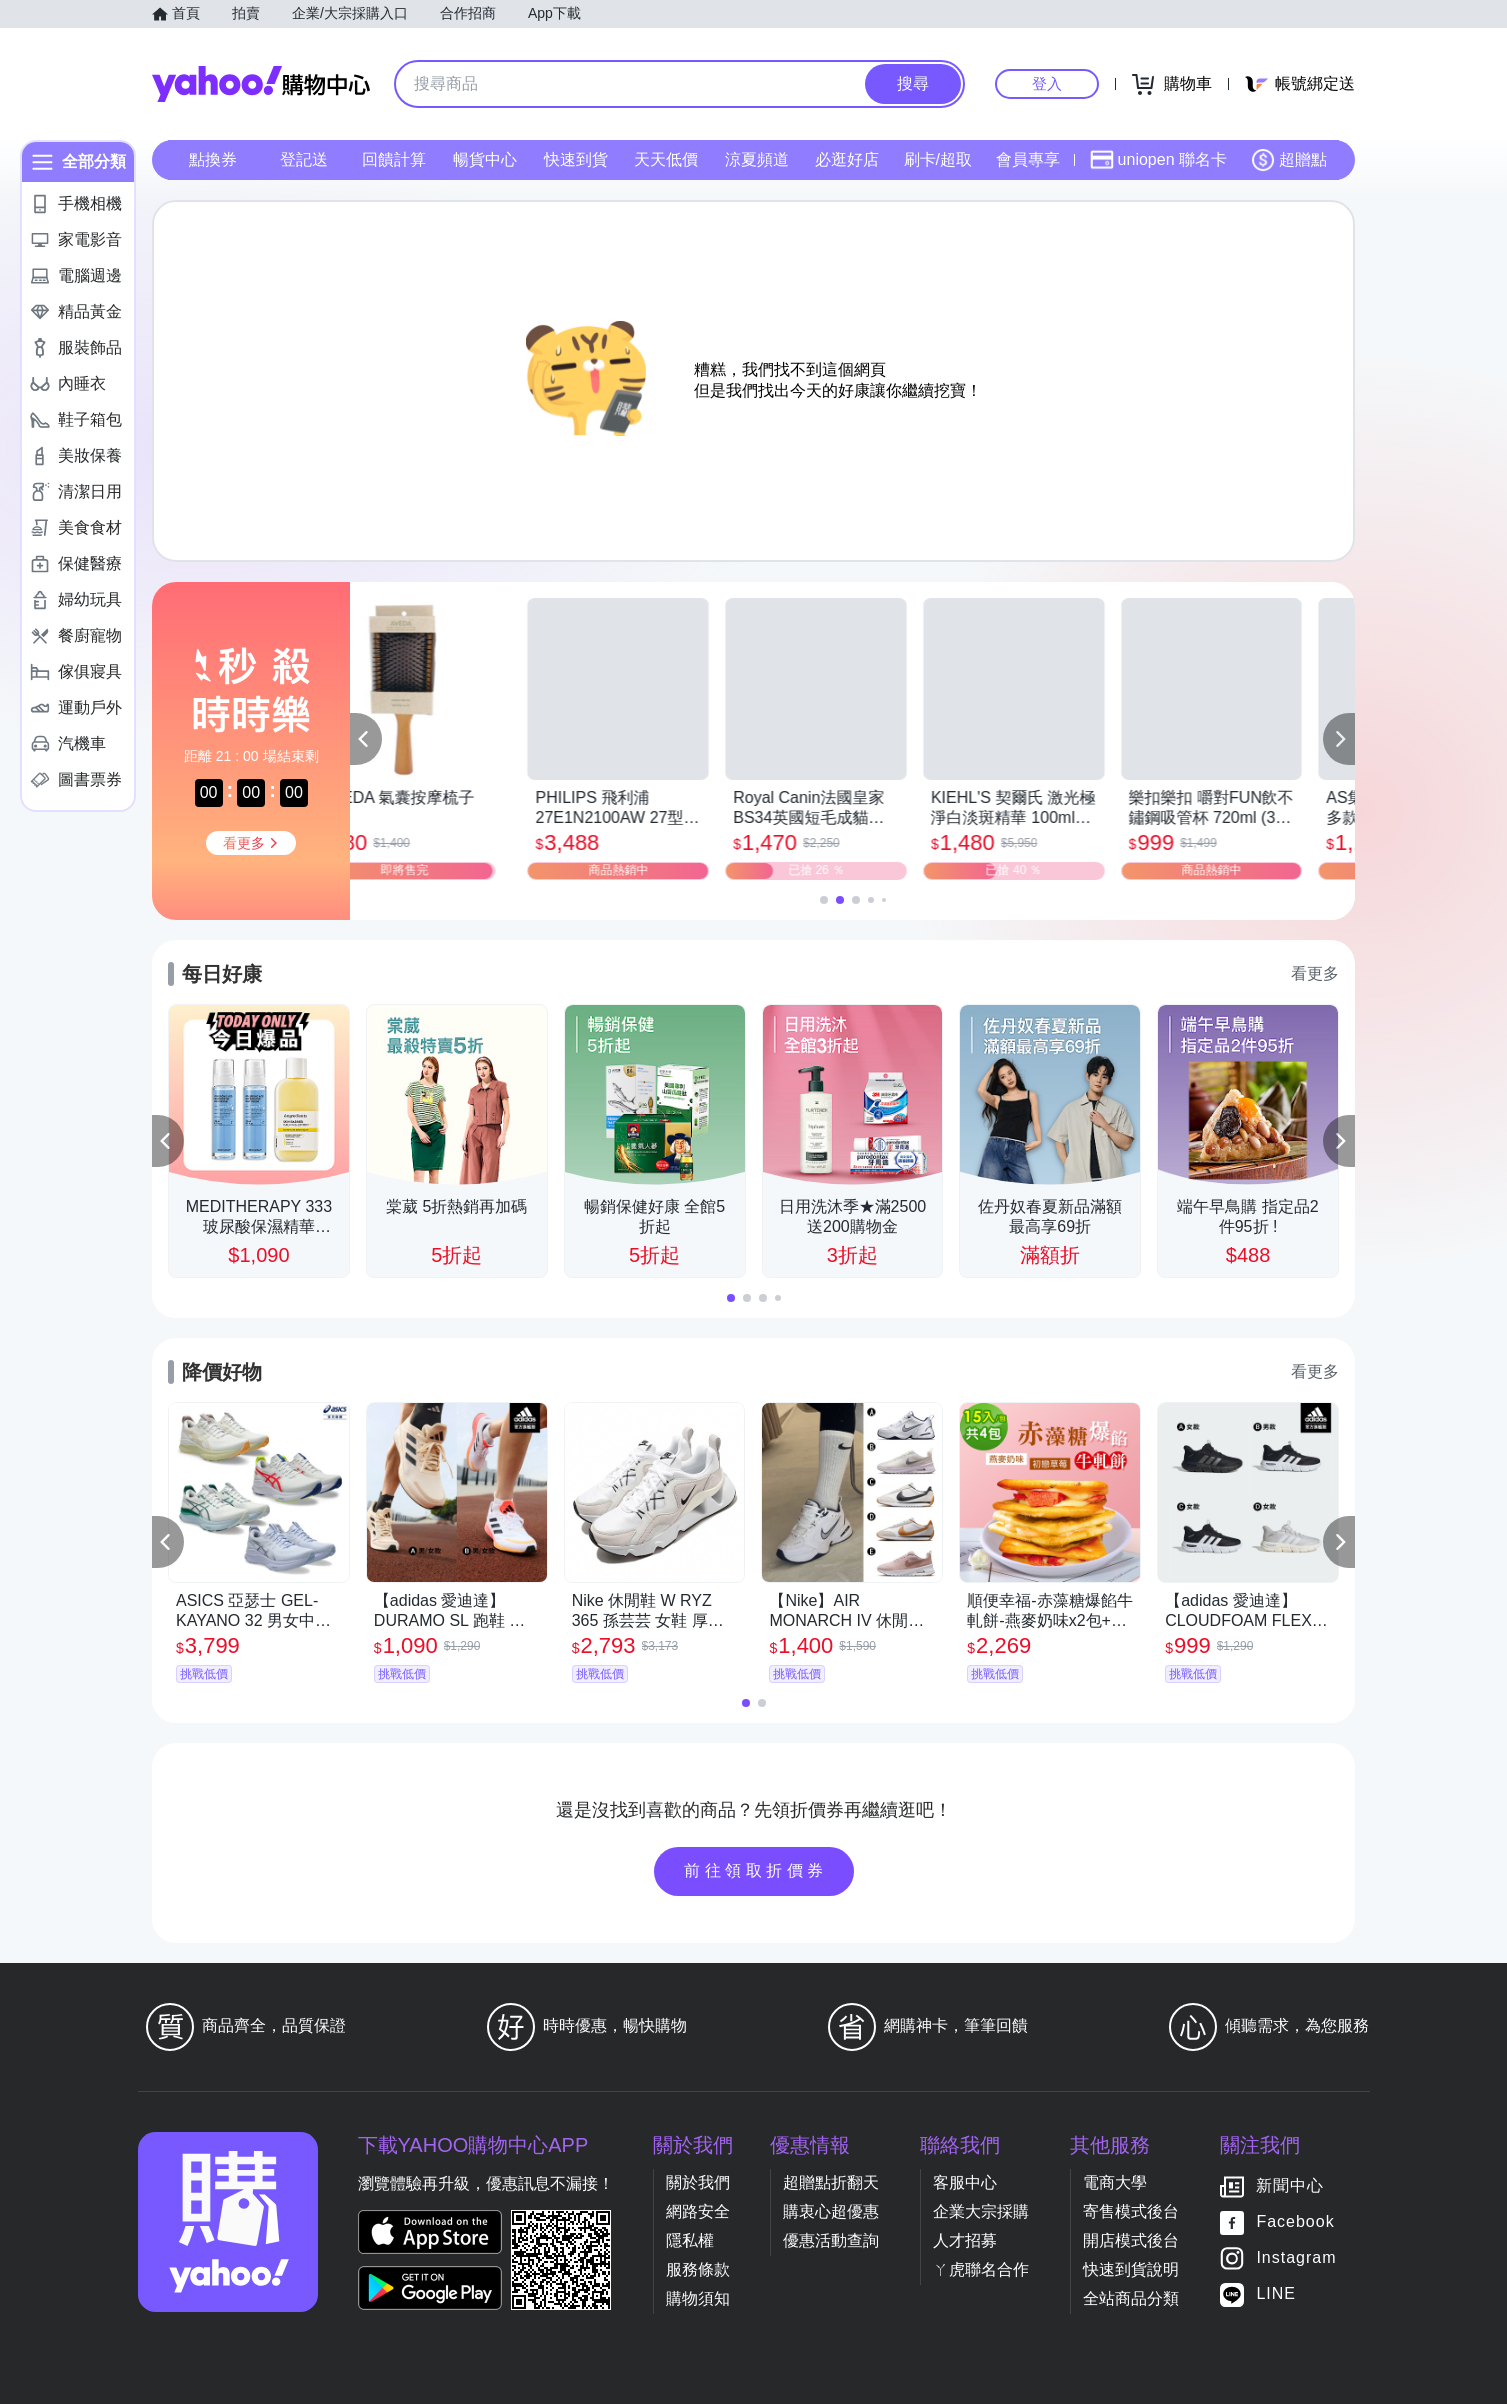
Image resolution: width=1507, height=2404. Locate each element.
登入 (1047, 83)
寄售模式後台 (1131, 2211)
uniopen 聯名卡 (1158, 160)
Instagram (1296, 2258)
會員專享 (1028, 159)
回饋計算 (394, 159)
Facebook (1295, 2222)
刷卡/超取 (938, 159)
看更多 (1315, 973)
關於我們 (698, 2182)
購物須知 (698, 2298)
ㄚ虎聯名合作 (981, 2269)
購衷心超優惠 (831, 2211)
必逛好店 (847, 159)
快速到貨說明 (1131, 2269)
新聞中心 (1290, 2186)
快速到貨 (576, 159)
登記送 (304, 159)
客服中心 (965, 2182)
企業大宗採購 (981, 2211)
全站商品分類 (1131, 2298)
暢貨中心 (485, 159)
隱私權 (690, 2240)
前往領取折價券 (756, 1870)
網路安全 (698, 2211)
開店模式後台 (1131, 2240)
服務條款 (698, 2269)
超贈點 (1289, 160)
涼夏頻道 (757, 159)
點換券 (213, 159)
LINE (1276, 2294)
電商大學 (1115, 2182)
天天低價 (666, 159)
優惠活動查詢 (831, 2240)
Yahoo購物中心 (261, 84)
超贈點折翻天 (831, 2182)
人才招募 (965, 2240)
